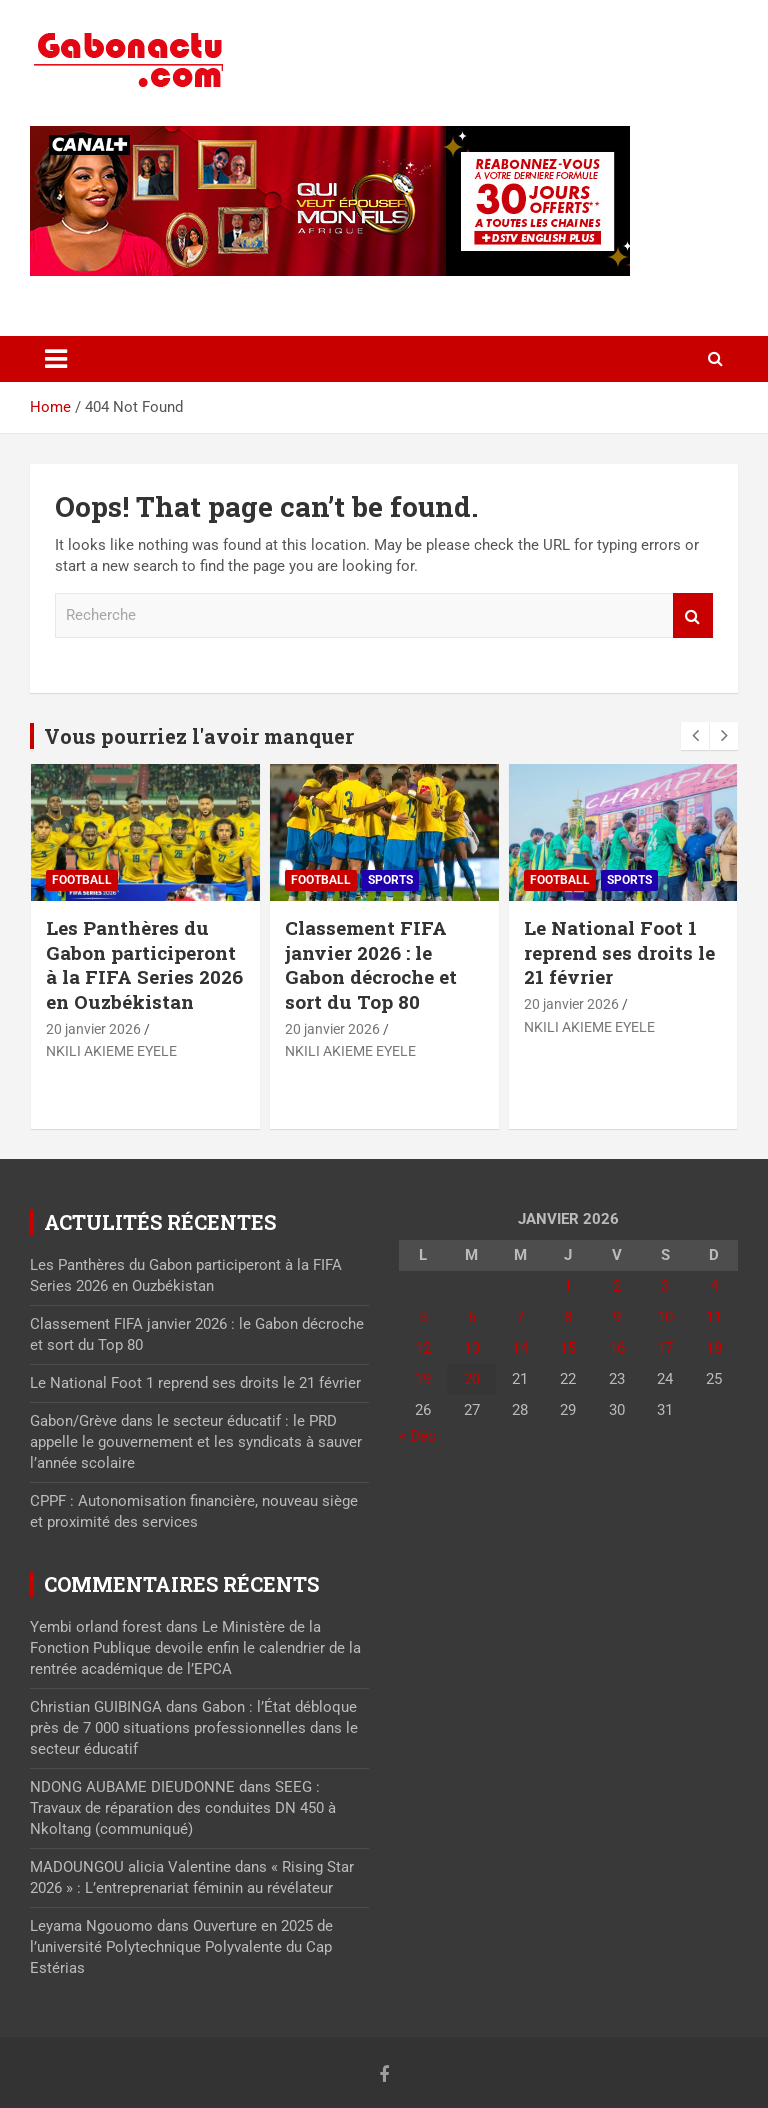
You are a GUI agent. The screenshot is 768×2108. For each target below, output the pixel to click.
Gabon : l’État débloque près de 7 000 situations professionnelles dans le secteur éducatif (194, 1728)
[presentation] (695, 736)
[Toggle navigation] (56, 359)
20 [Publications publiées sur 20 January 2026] (472, 1379)
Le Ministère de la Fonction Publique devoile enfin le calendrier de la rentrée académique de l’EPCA (195, 1648)
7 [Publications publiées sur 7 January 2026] (520, 1317)
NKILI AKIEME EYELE (111, 1051)
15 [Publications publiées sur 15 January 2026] (568, 1348)
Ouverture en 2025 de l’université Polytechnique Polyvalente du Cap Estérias (181, 1947)
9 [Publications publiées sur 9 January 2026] (617, 1317)
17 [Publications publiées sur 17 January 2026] (665, 1348)
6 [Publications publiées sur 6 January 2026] (472, 1317)
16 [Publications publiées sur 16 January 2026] (617, 1348)
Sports (390, 880)
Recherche (693, 615)
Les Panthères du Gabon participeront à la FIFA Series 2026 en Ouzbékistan (144, 964)
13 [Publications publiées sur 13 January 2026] (472, 1348)
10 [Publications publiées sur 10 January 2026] (665, 1317)
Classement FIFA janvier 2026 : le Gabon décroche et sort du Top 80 (371, 964)
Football (82, 880)
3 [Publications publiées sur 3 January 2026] (665, 1286)
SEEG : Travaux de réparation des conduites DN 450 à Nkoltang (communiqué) (183, 1808)
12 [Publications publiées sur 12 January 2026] (423, 1348)
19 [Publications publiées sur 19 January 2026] (423, 1379)
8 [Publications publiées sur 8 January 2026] (568, 1317)
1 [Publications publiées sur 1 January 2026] (568, 1286)
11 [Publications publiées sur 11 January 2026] (714, 1317)
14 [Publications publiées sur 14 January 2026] (520, 1348)
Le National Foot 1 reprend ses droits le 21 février (619, 952)
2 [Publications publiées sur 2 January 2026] (617, 1286)
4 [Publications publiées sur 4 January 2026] (714, 1286)
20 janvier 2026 (93, 1029)
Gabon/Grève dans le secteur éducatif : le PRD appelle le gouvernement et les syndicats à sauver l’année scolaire (196, 1442)
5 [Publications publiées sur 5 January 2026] (423, 1317)
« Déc (417, 1436)
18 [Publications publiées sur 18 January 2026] (714, 1348)
